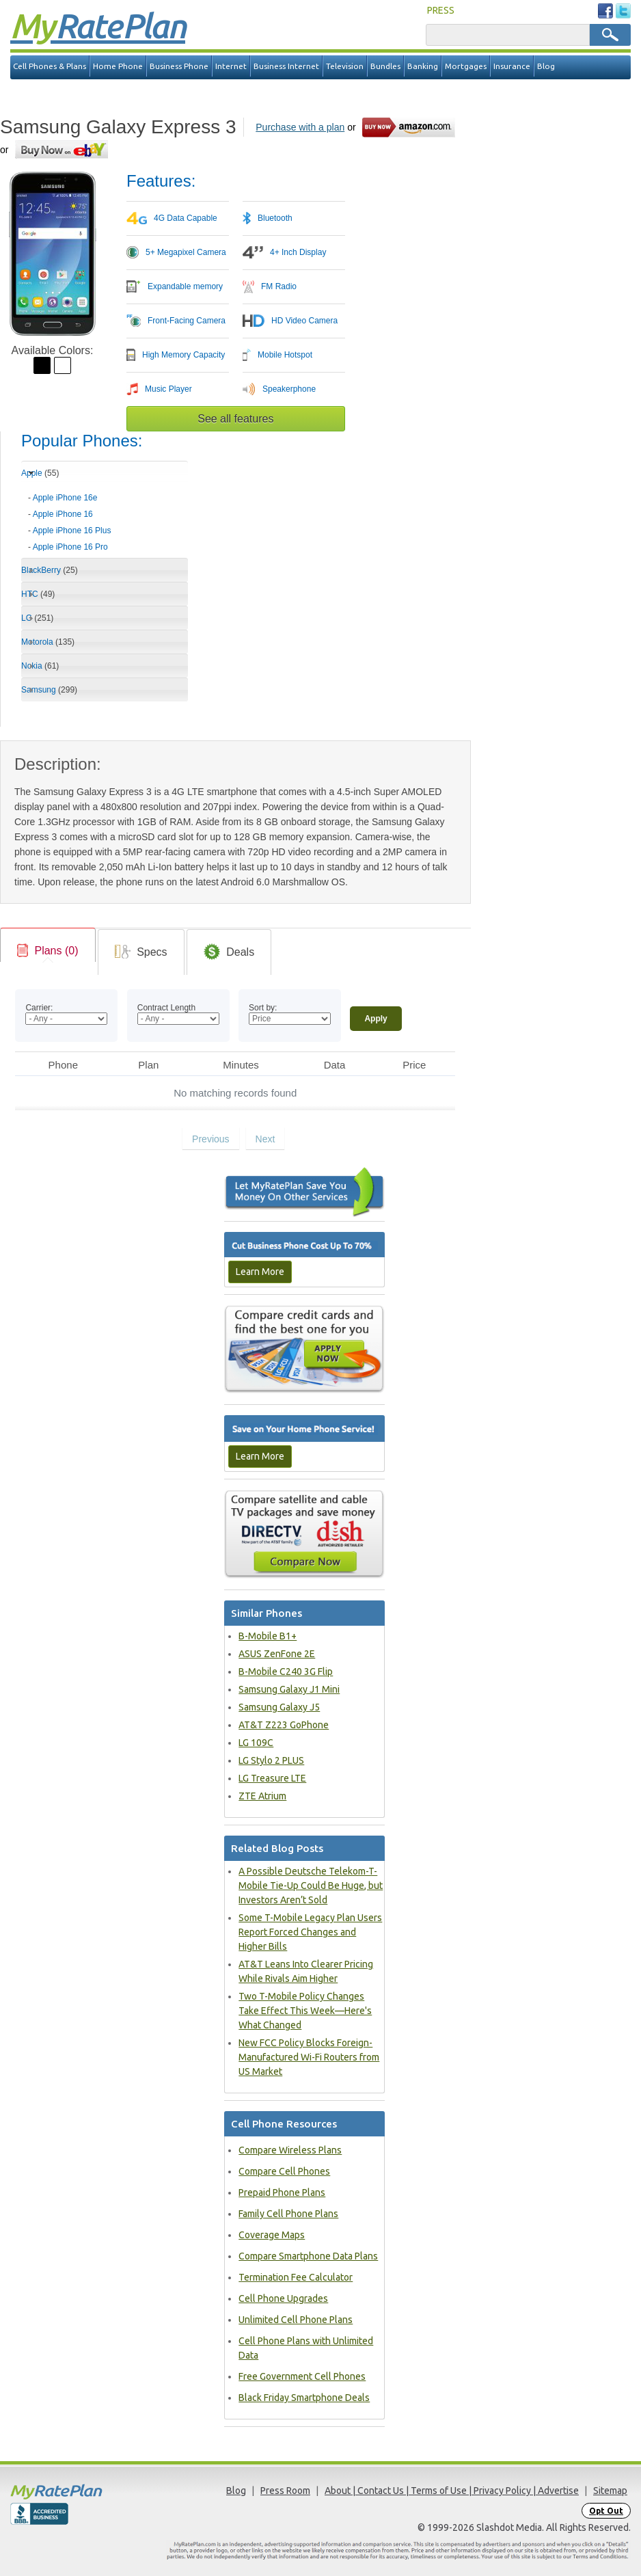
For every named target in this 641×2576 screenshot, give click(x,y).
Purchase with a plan (300, 127)
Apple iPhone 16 (63, 514)
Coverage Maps (271, 2234)
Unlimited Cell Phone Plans (295, 2319)
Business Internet (286, 66)
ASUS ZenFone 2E (276, 1653)
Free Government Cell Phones (302, 2376)
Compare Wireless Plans (290, 2150)
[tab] (104, 518)
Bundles (385, 66)
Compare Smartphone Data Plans (308, 2256)
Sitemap (610, 2490)
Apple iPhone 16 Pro (70, 547)
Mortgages (466, 66)
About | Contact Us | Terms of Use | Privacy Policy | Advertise (452, 2490)
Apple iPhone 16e (65, 497)
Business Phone (179, 66)
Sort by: (263, 1007)
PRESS (440, 10)
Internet (231, 66)
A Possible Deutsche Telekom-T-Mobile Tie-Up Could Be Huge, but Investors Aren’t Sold (310, 1885)
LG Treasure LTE (272, 1778)
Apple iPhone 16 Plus (72, 530)
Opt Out (606, 2510)
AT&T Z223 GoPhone (283, 1724)
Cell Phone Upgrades (283, 2298)
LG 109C (255, 1742)
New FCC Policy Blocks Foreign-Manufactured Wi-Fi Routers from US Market (308, 2057)
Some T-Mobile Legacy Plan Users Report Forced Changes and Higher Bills (310, 1932)
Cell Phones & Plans (49, 66)
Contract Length (166, 1007)
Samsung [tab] (49, 689)
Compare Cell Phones (284, 2171)
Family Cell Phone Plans (288, 2213)
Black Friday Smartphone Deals (304, 2397)
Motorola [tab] (47, 641)
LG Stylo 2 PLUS (271, 1760)
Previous (210, 1138)
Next (265, 1138)
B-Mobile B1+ (267, 1636)
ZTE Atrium (262, 1795)
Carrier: (39, 1007)
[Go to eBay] (62, 149)
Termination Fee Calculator (295, 2277)
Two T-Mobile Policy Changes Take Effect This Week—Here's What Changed (305, 2010)
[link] (48, 951)
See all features (235, 419)
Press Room (285, 2490)
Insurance (511, 66)
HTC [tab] (38, 594)
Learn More (260, 1271)
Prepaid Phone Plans (281, 2192)
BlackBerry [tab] (49, 570)
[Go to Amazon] (410, 126)
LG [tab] (37, 618)
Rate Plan (97, 25)
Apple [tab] (40, 473)
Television (345, 66)
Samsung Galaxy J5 (279, 1707)
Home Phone (118, 66)
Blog (546, 66)
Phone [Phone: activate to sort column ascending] (63, 1065)
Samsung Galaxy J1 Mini (289, 1689)
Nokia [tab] (40, 665)
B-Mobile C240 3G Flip (285, 1671)
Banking (422, 66)
